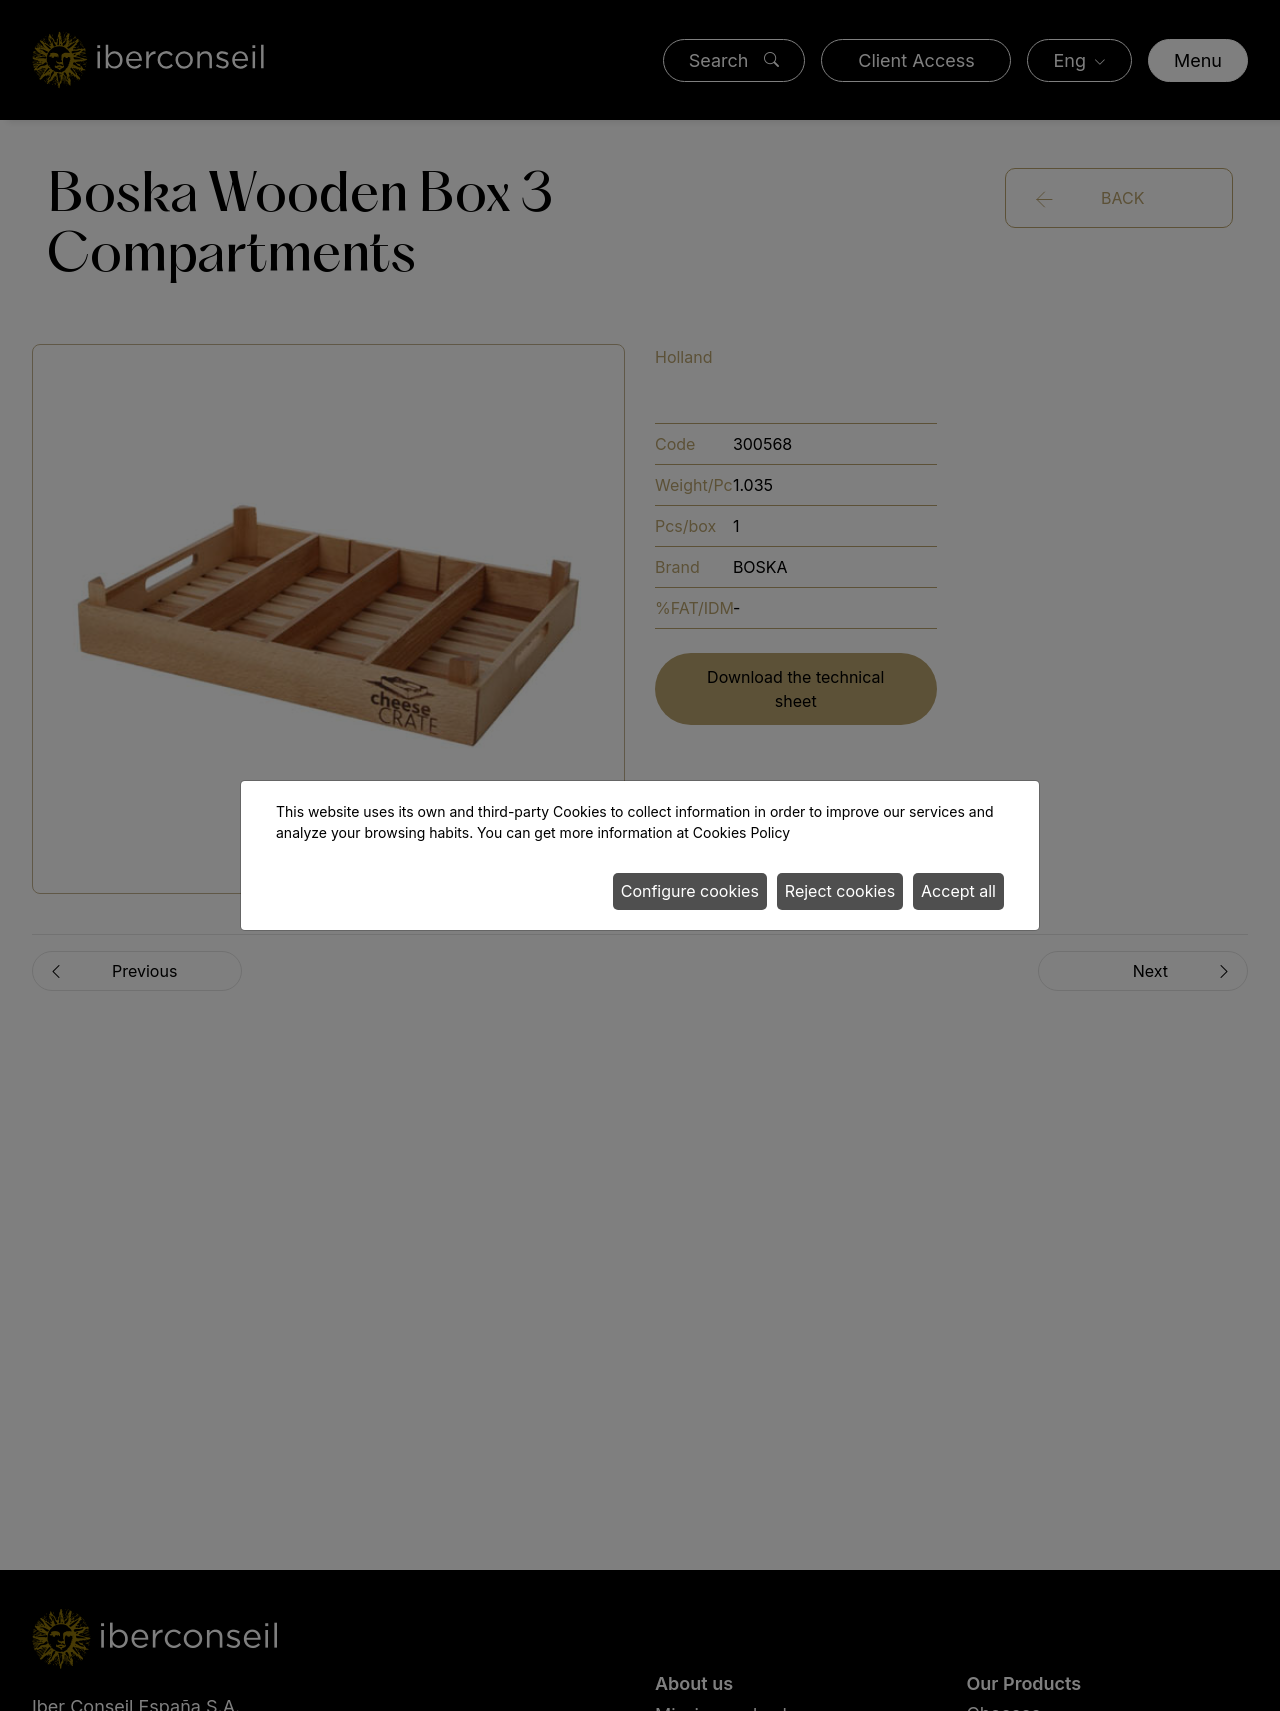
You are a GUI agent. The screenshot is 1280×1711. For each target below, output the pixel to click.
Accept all (958, 891)
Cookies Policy (741, 832)
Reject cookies (840, 891)
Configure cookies (690, 891)
